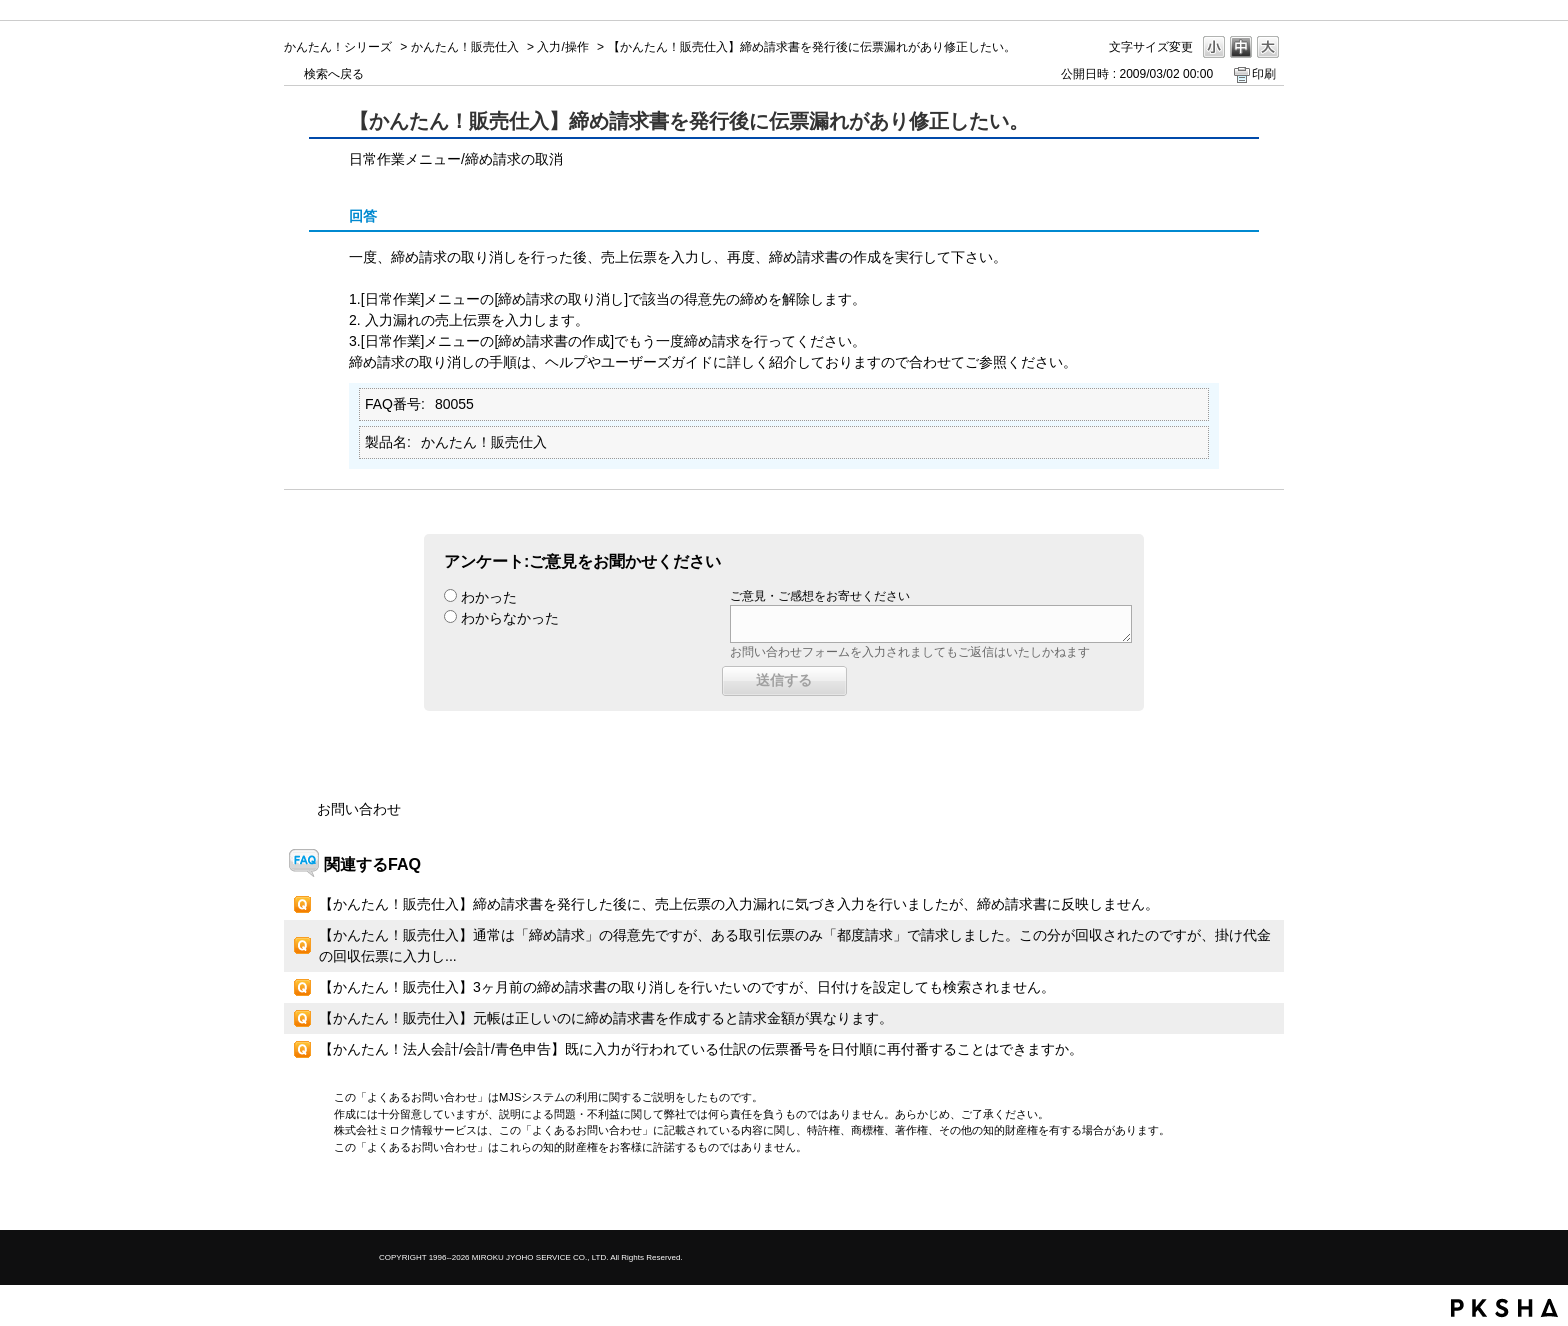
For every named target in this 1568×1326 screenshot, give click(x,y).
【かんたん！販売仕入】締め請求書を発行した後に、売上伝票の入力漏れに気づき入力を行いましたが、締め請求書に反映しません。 (739, 904)
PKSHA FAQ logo (1504, 1308)
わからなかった (510, 618)
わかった (489, 597)
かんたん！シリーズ (338, 47)
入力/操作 (562, 47)
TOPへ (1234, 1197)
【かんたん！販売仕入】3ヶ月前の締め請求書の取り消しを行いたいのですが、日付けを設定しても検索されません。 (687, 987)
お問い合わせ (359, 809)
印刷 (1264, 74)
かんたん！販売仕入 (465, 47)
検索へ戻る (334, 74)
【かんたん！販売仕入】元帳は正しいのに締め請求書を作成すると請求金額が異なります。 (606, 1018)
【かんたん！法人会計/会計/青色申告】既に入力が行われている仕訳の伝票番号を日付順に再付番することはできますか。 (701, 1049)
